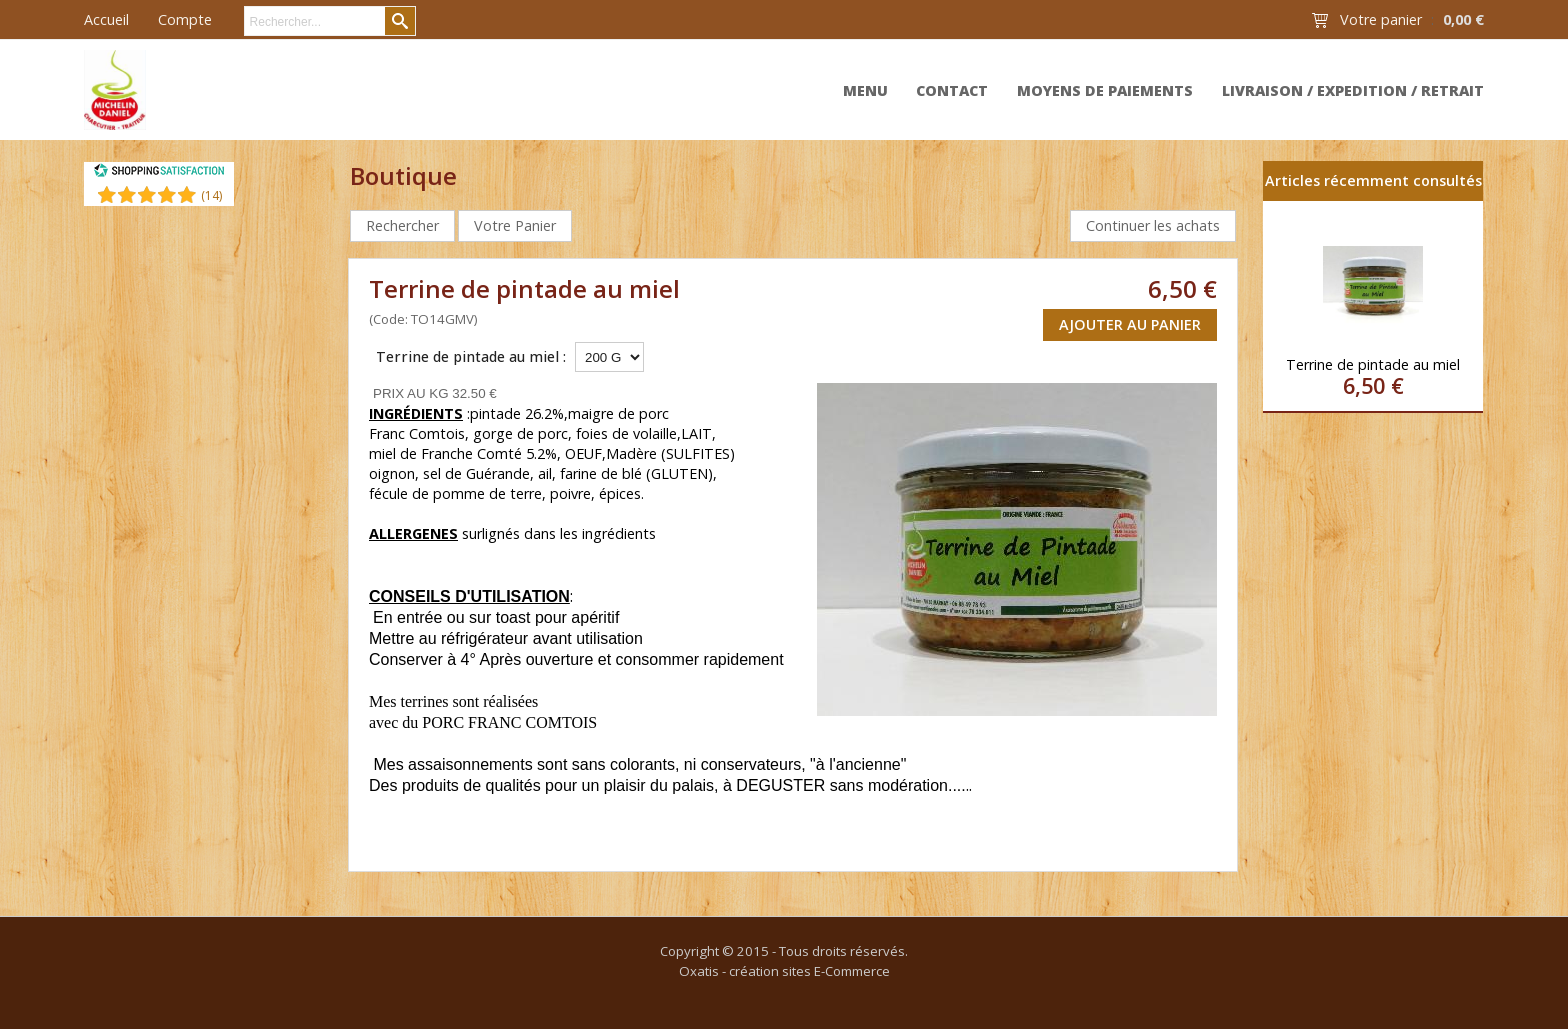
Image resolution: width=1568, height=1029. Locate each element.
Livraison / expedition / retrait (1353, 90)
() (211, 195)
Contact (952, 90)
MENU (865, 90)
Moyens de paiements (1105, 90)
